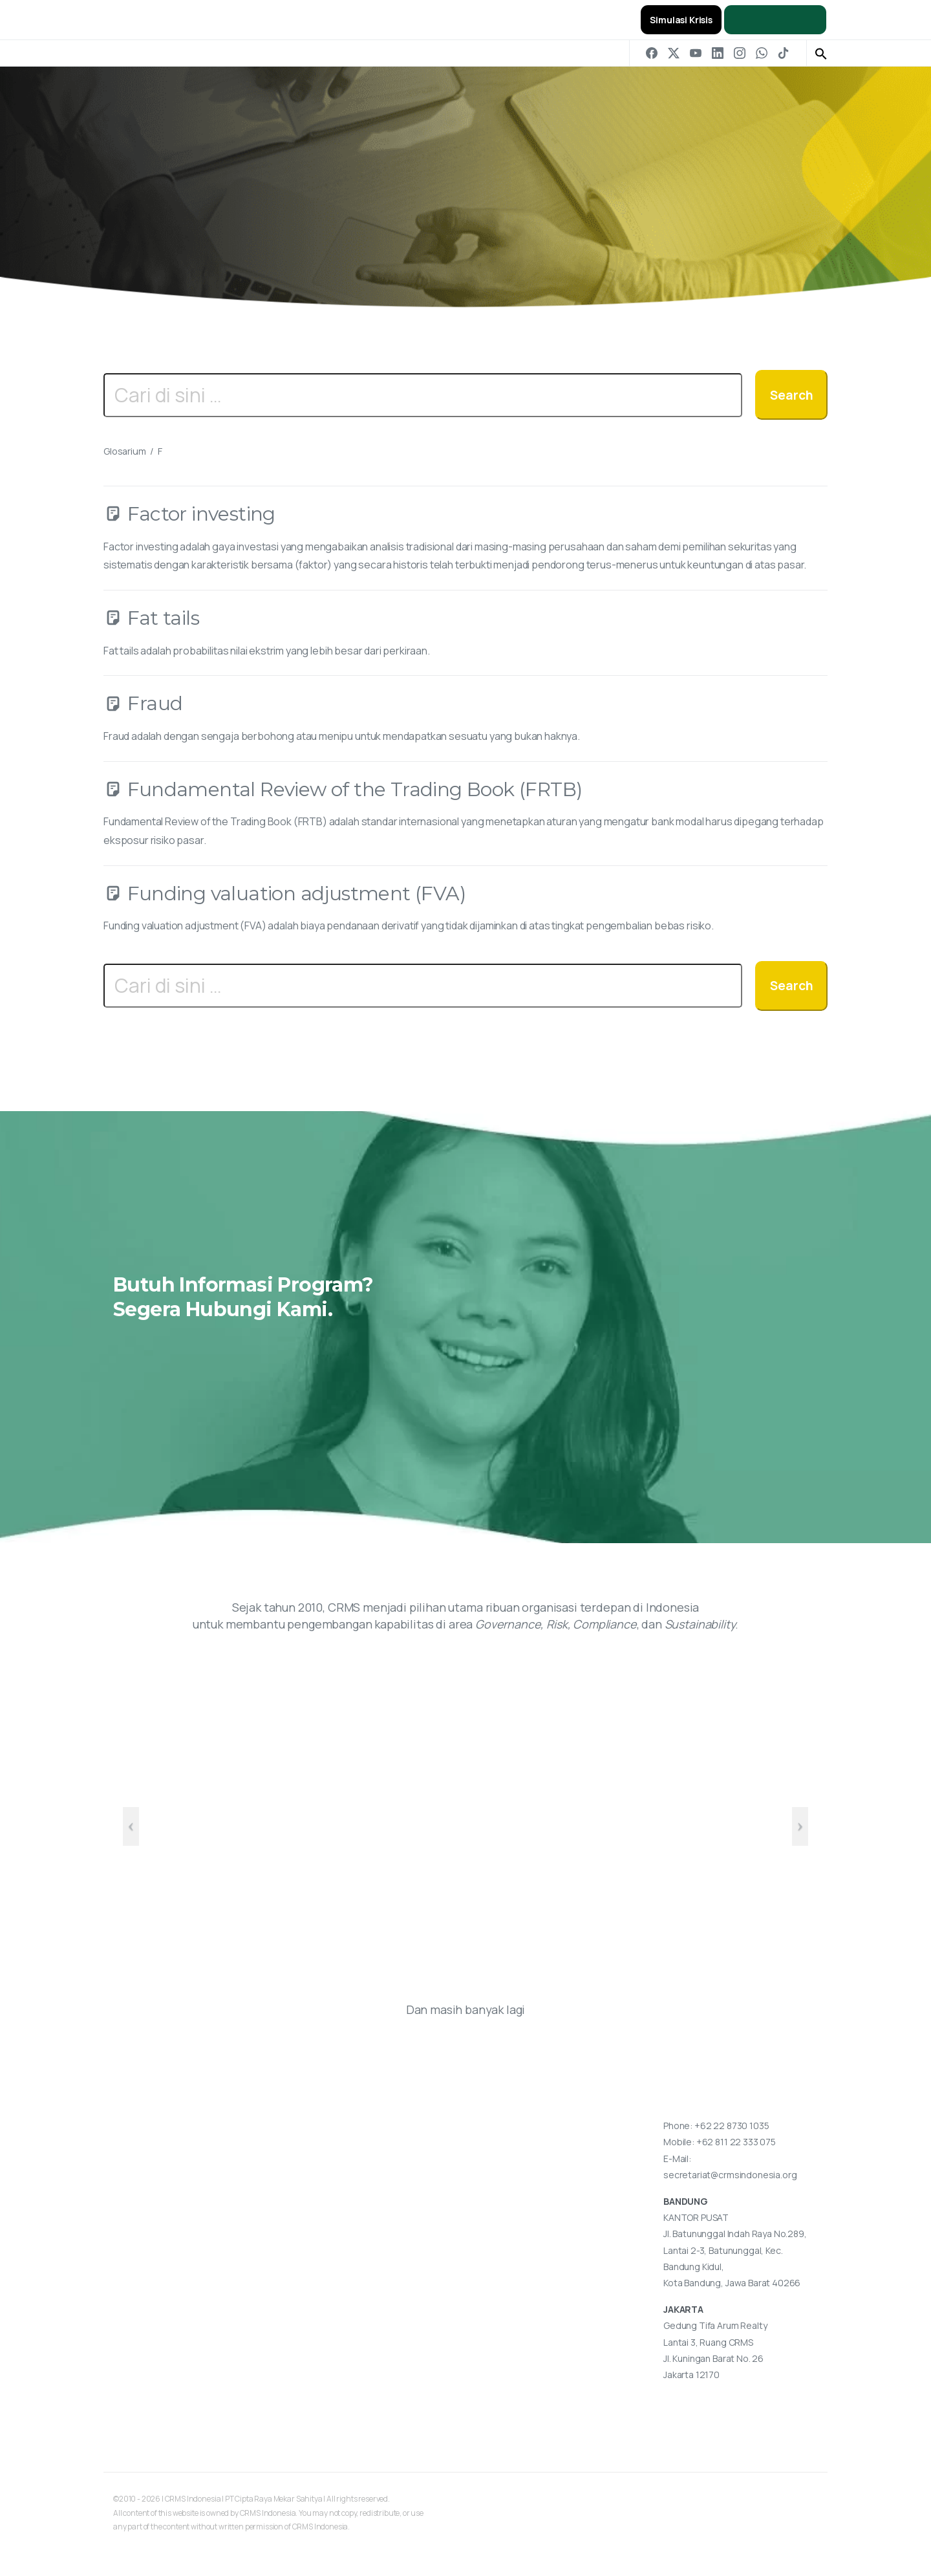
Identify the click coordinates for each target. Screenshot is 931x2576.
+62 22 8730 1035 (731, 2125)
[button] (821, 53)
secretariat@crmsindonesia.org (730, 2175)
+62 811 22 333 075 (736, 2142)
